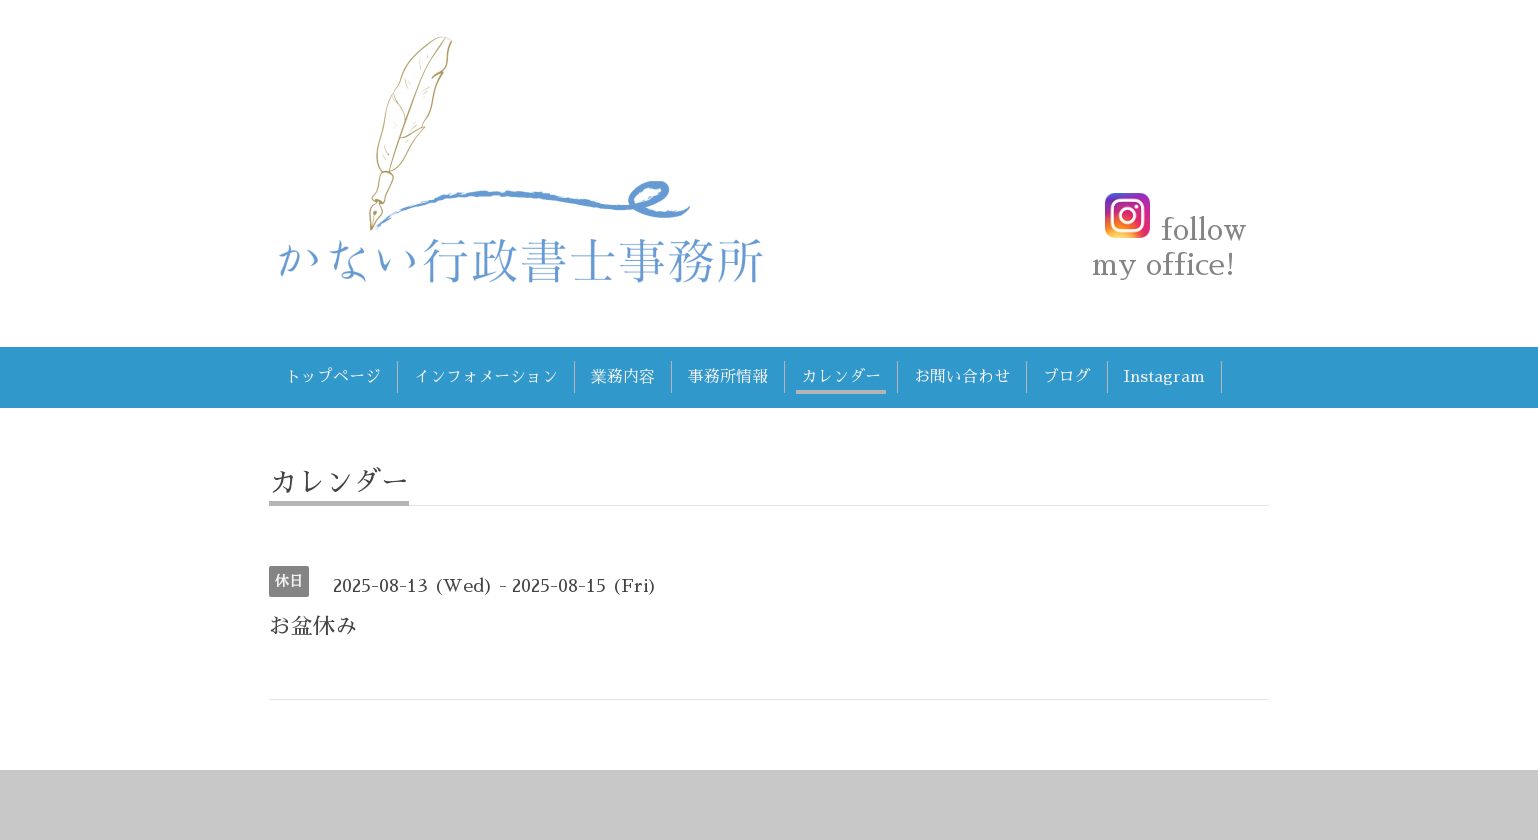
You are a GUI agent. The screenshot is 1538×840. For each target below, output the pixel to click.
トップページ (333, 377)
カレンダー (841, 377)
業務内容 (623, 377)
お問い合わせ (962, 377)
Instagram (1164, 377)
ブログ (1067, 377)
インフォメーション (486, 377)
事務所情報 (728, 377)
